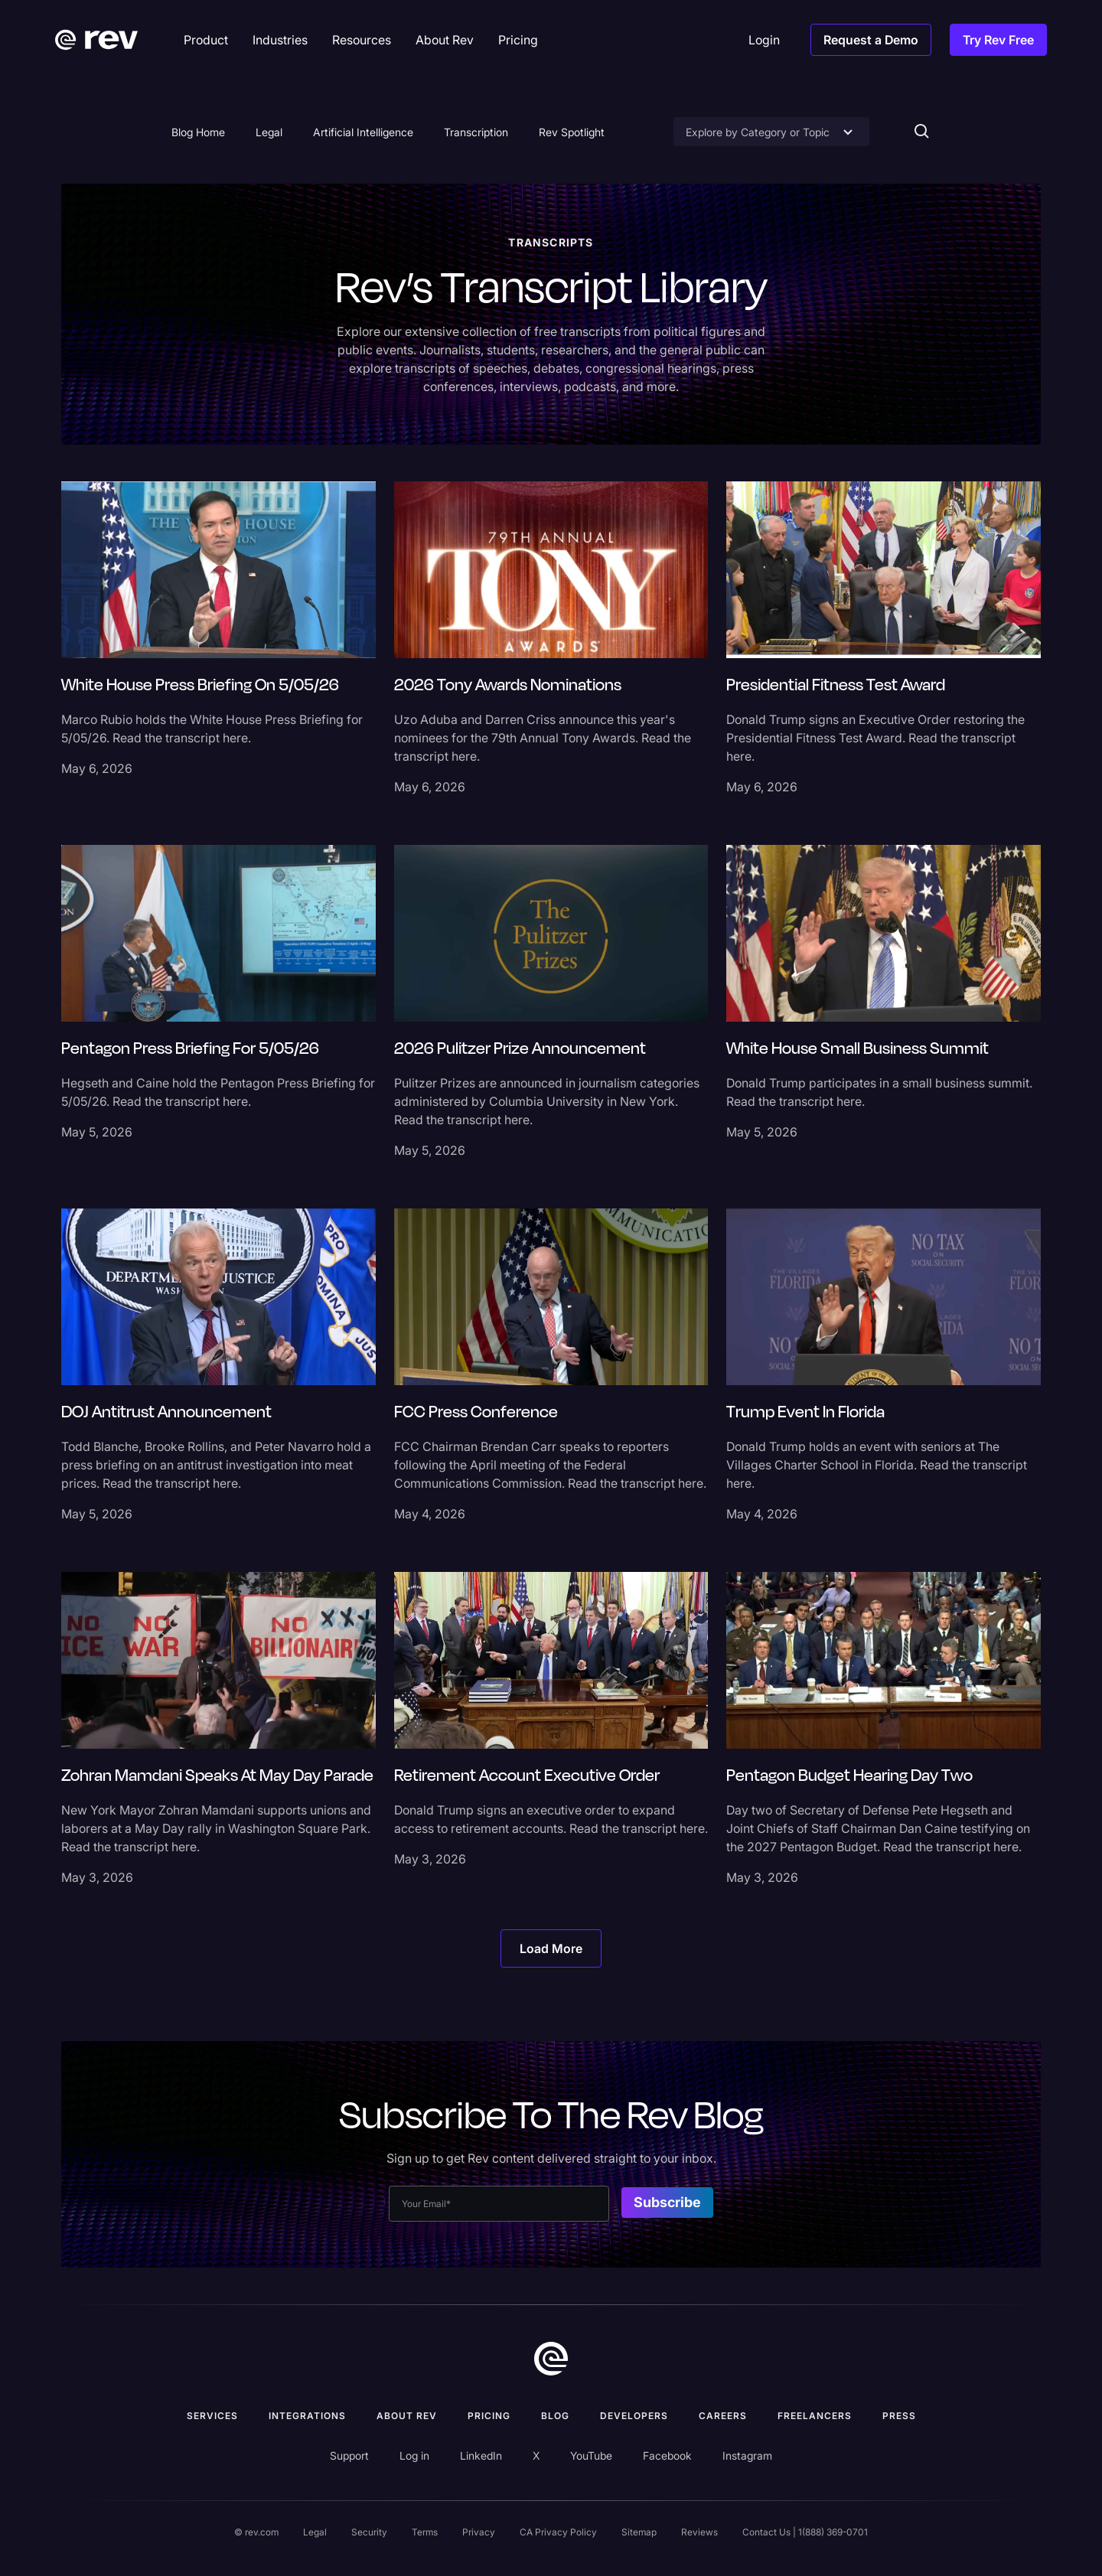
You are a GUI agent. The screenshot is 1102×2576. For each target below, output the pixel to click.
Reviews (699, 2532)
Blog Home (198, 132)
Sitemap (639, 2532)
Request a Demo (870, 39)
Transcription (476, 132)
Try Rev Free (998, 39)
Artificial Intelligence (363, 132)
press (899, 2415)
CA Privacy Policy (558, 2532)
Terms (425, 2532)
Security (369, 2532)
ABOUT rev (407, 2415)
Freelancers (815, 2415)
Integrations (307, 2415)
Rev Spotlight (572, 132)
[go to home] (551, 2358)
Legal (269, 132)
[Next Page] (551, 1948)
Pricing (489, 2415)
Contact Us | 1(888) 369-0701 (805, 2532)
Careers (723, 2415)
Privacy (478, 2532)
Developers (634, 2415)
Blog (555, 2415)
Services (212, 2415)
